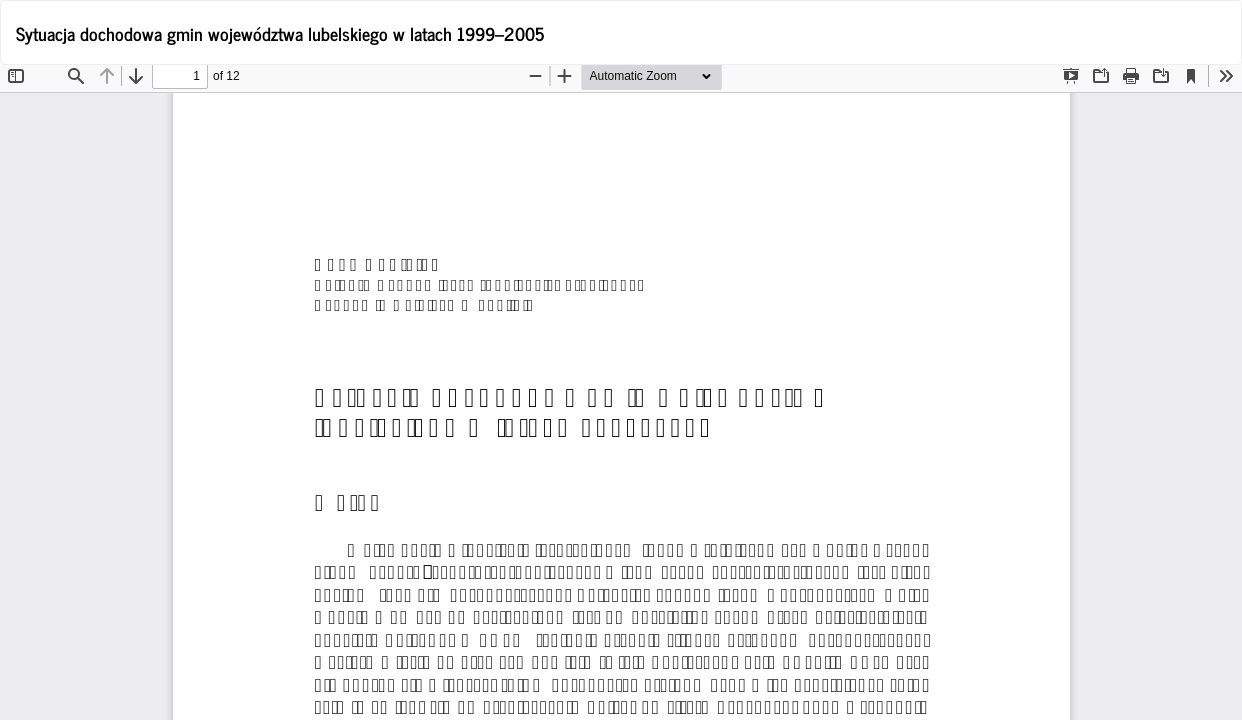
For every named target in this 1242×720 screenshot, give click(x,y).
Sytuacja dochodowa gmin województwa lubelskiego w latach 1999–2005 (280, 33)
